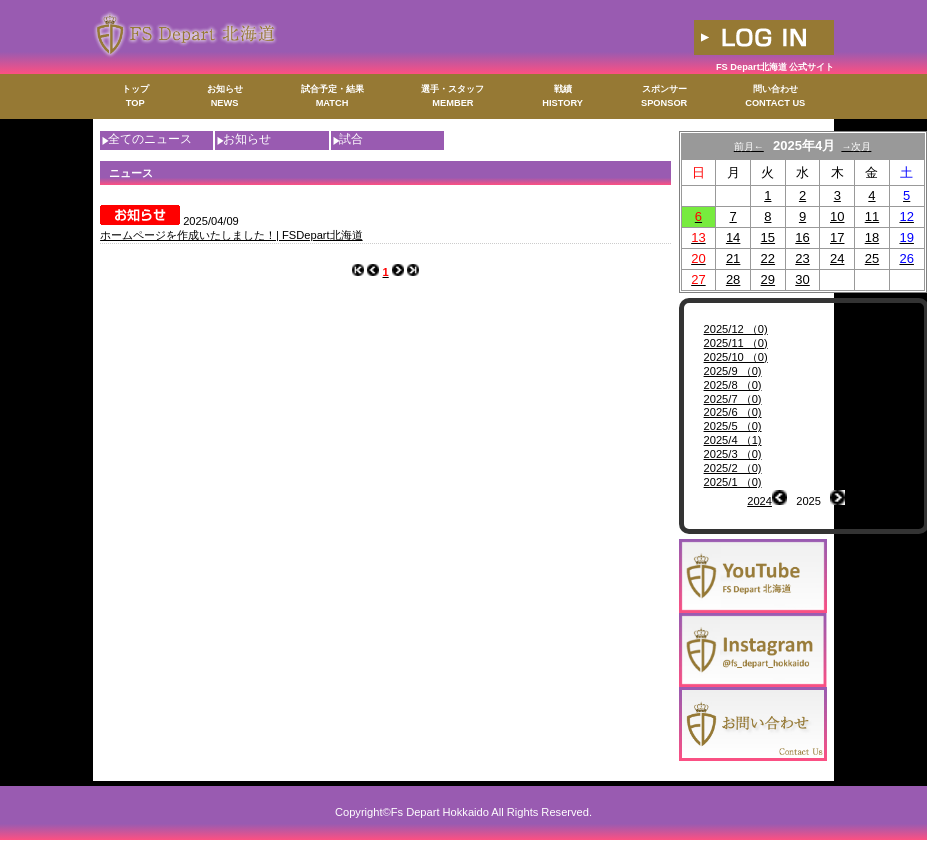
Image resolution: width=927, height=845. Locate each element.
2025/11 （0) (736, 343)
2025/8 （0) (733, 385)
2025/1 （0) (733, 482)
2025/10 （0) (736, 357)
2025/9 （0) (733, 371)
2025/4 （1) (733, 440)
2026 (857, 501)
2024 (759, 501)
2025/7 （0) (733, 399)
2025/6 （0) (733, 412)
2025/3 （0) (733, 454)
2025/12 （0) (736, 329)
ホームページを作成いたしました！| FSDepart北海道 (231, 235)
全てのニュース (150, 139)
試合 (351, 139)
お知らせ (247, 139)
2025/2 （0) (733, 468)
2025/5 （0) (733, 426)
